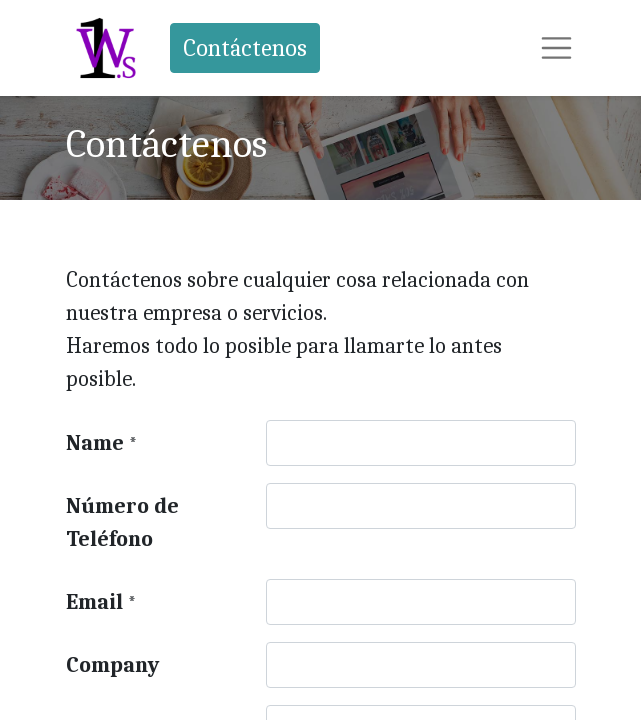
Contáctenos (245, 48)
